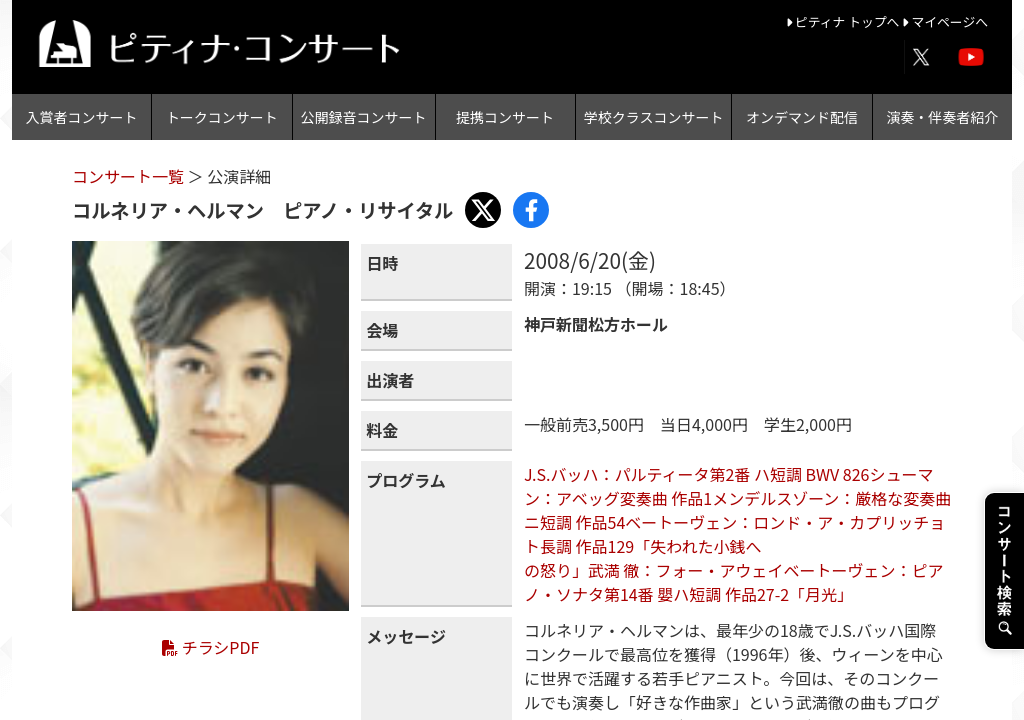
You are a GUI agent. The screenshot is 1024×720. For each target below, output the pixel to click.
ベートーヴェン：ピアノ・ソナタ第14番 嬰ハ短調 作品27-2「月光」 (734, 582)
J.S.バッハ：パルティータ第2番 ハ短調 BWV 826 (697, 474)
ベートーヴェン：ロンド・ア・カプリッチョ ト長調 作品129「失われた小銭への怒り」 (734, 546)
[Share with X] (483, 210)
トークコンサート (222, 117)
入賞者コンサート (82, 117)
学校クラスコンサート (654, 117)
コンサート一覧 (130, 176)
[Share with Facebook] (531, 210)
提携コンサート (505, 117)
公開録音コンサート (364, 117)
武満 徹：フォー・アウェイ (686, 570)
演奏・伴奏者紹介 (942, 117)
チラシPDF (210, 647)
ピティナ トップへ (844, 21)
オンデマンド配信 (802, 117)
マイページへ (945, 21)
